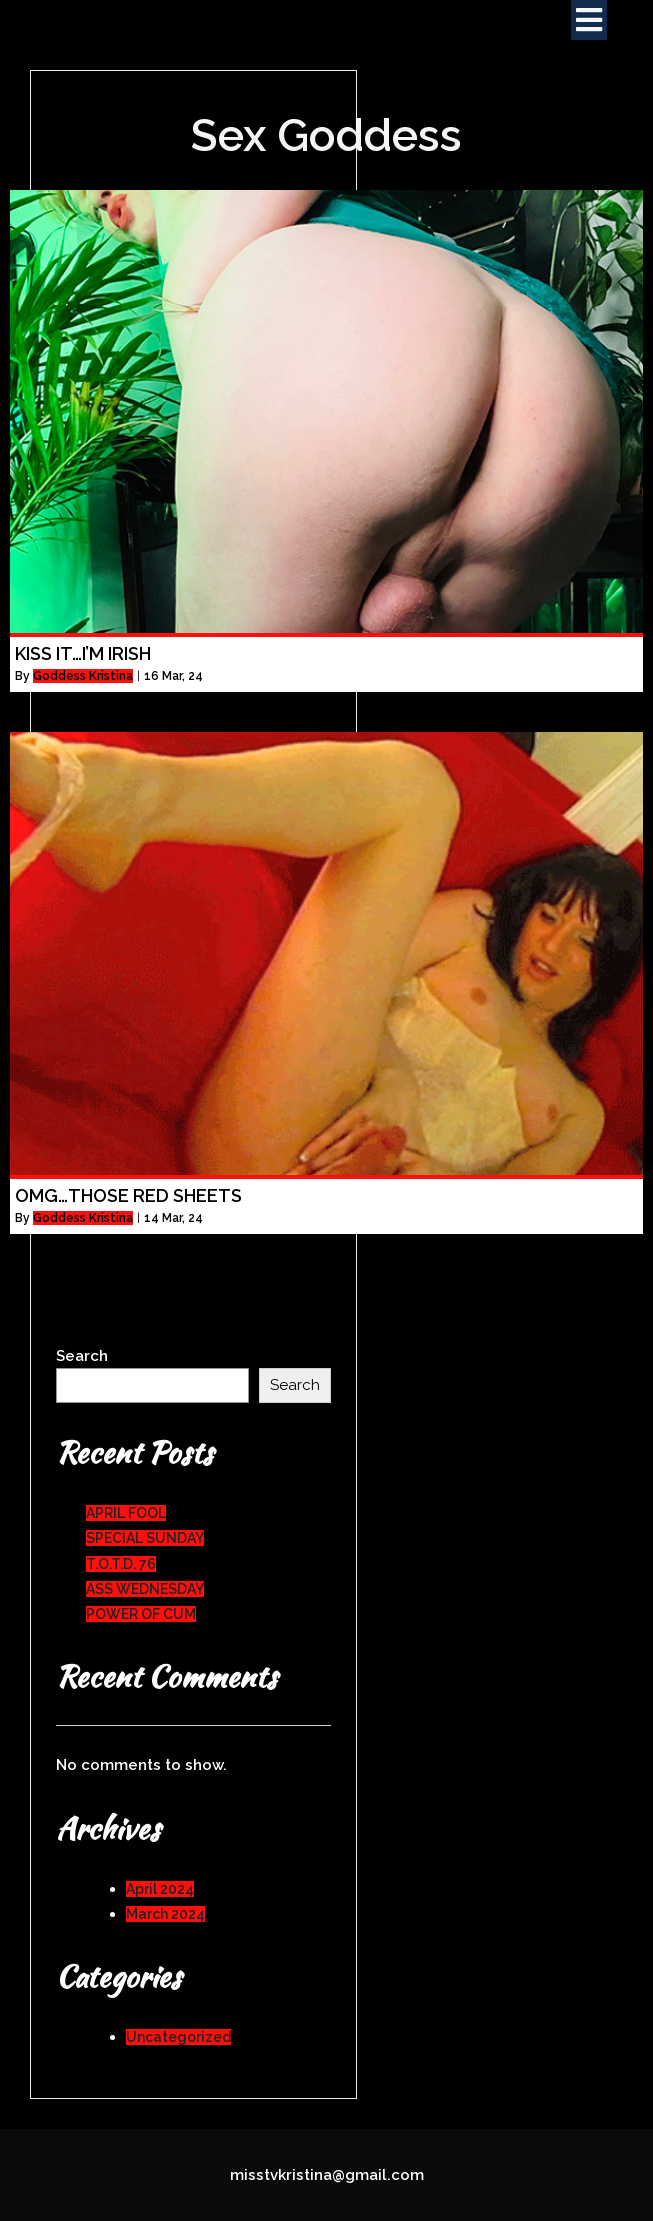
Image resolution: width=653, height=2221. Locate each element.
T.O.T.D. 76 (121, 1564)
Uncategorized (178, 2037)
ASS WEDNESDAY (145, 1589)
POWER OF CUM (141, 1614)
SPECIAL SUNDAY (145, 1538)
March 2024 (165, 1914)
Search (82, 1356)
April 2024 (160, 1889)
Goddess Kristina (83, 676)
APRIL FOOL (126, 1513)
